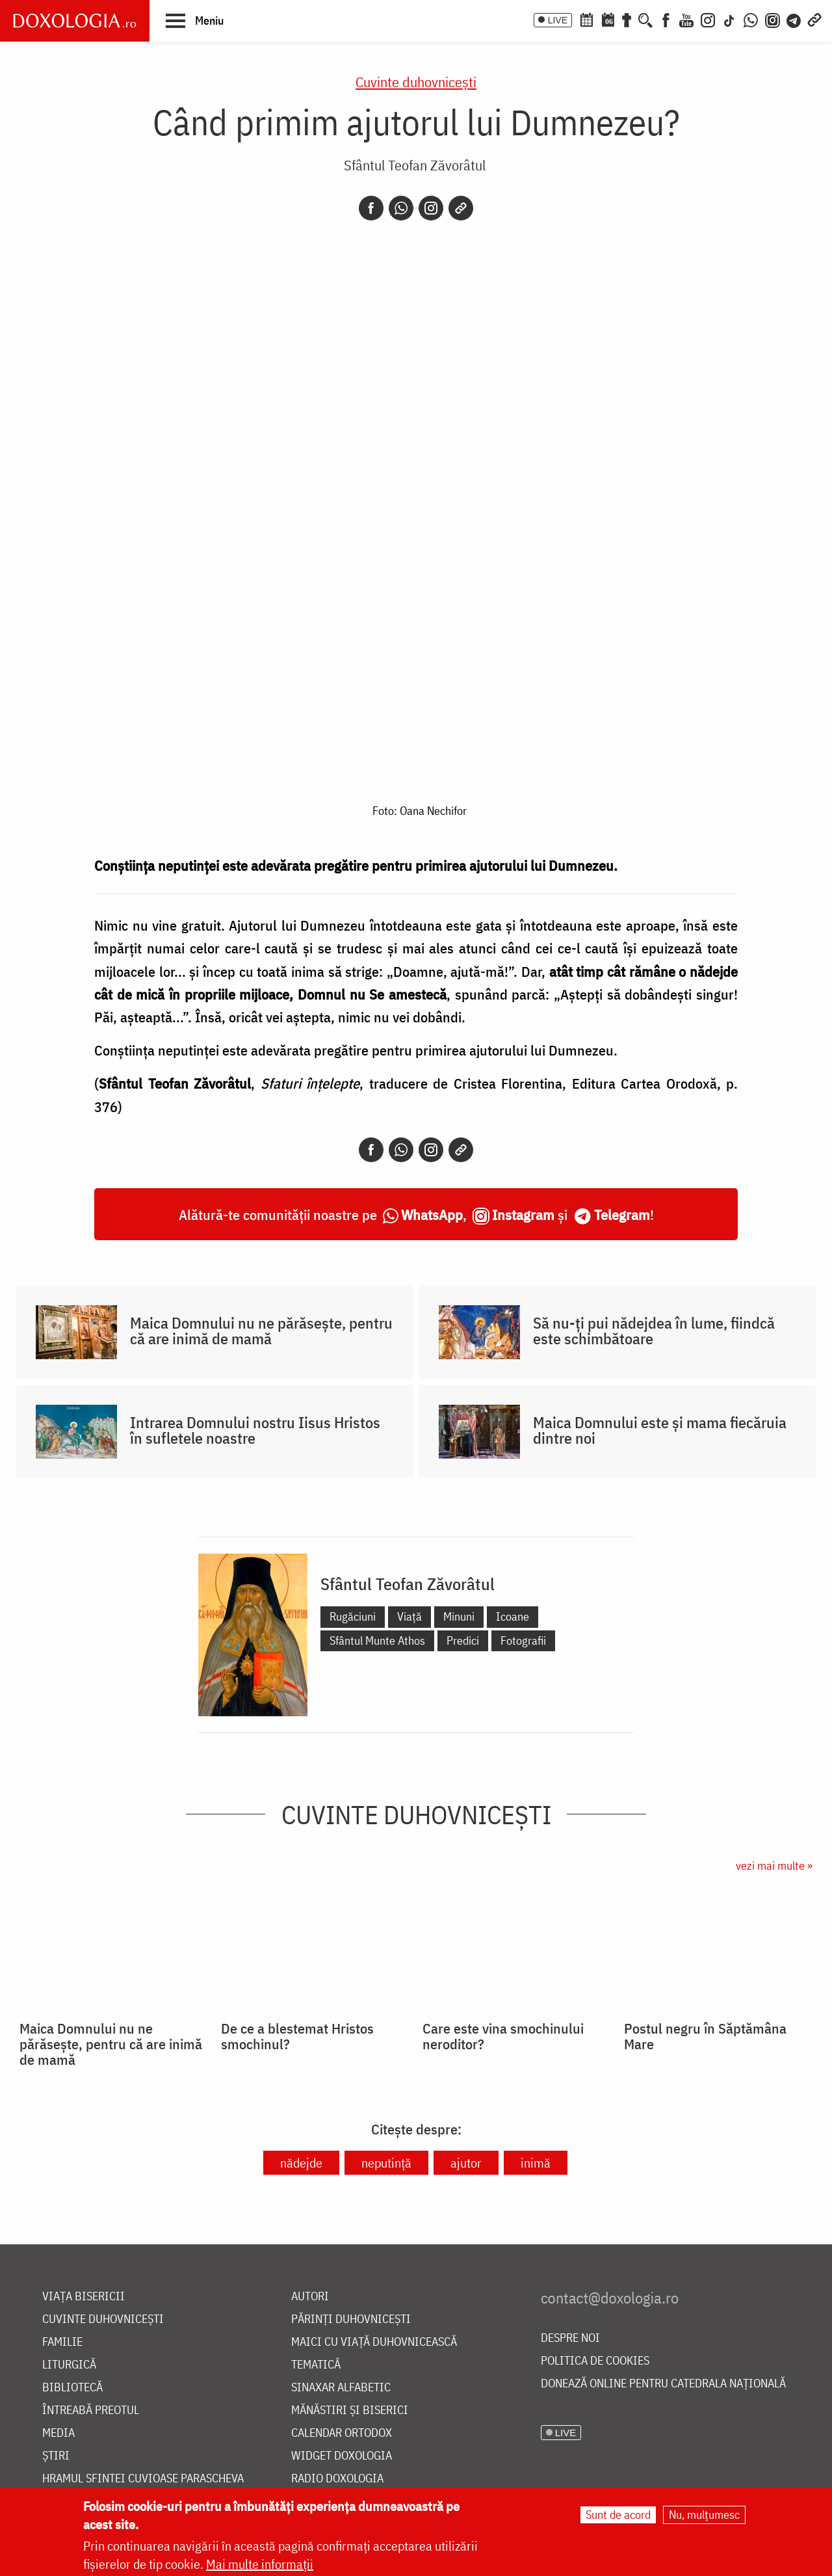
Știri (56, 2456)
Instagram (523, 1214)
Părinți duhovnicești (351, 2319)
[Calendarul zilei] (608, 19)
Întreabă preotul (90, 2410)
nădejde (301, 2162)
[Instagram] (708, 19)
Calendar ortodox (341, 2433)
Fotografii (523, 1640)
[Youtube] (686, 19)
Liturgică (69, 2365)
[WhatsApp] (751, 19)
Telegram (622, 1214)
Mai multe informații (259, 2564)
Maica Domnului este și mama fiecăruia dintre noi (659, 1430)
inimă (536, 2162)
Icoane (512, 1616)
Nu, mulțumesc (704, 2514)
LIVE (557, 20)
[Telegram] (794, 19)
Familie (62, 2342)
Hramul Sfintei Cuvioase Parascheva (143, 2479)
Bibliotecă (72, 2388)
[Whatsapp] (401, 208)
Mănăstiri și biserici (349, 2410)
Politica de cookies (595, 2361)
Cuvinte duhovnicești (416, 81)
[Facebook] (666, 19)
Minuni (458, 1616)
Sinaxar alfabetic (341, 2388)
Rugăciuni (353, 1616)
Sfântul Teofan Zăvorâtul (415, 164)
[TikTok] (729, 19)
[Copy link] (460, 208)
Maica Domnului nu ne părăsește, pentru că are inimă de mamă (261, 1330)
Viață (409, 1616)
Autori (310, 2297)
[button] (195, 20)
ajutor (466, 2162)
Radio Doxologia (337, 2479)
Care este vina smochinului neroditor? (503, 2036)
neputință (386, 2162)
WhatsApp (432, 1214)
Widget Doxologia (341, 2456)
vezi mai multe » (774, 1865)
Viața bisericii (83, 2297)
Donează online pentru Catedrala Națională (663, 2384)
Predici (463, 1640)
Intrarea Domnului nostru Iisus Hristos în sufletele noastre (255, 1430)
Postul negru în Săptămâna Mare (705, 2036)
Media (58, 2433)
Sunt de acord (618, 2514)
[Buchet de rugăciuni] (626, 19)
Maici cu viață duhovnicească (374, 2342)
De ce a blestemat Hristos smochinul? (297, 2036)
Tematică (316, 2365)
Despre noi (570, 2338)
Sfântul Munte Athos (377, 1640)
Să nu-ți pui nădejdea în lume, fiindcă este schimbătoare (654, 1330)
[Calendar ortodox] (586, 19)
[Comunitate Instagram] (772, 19)
